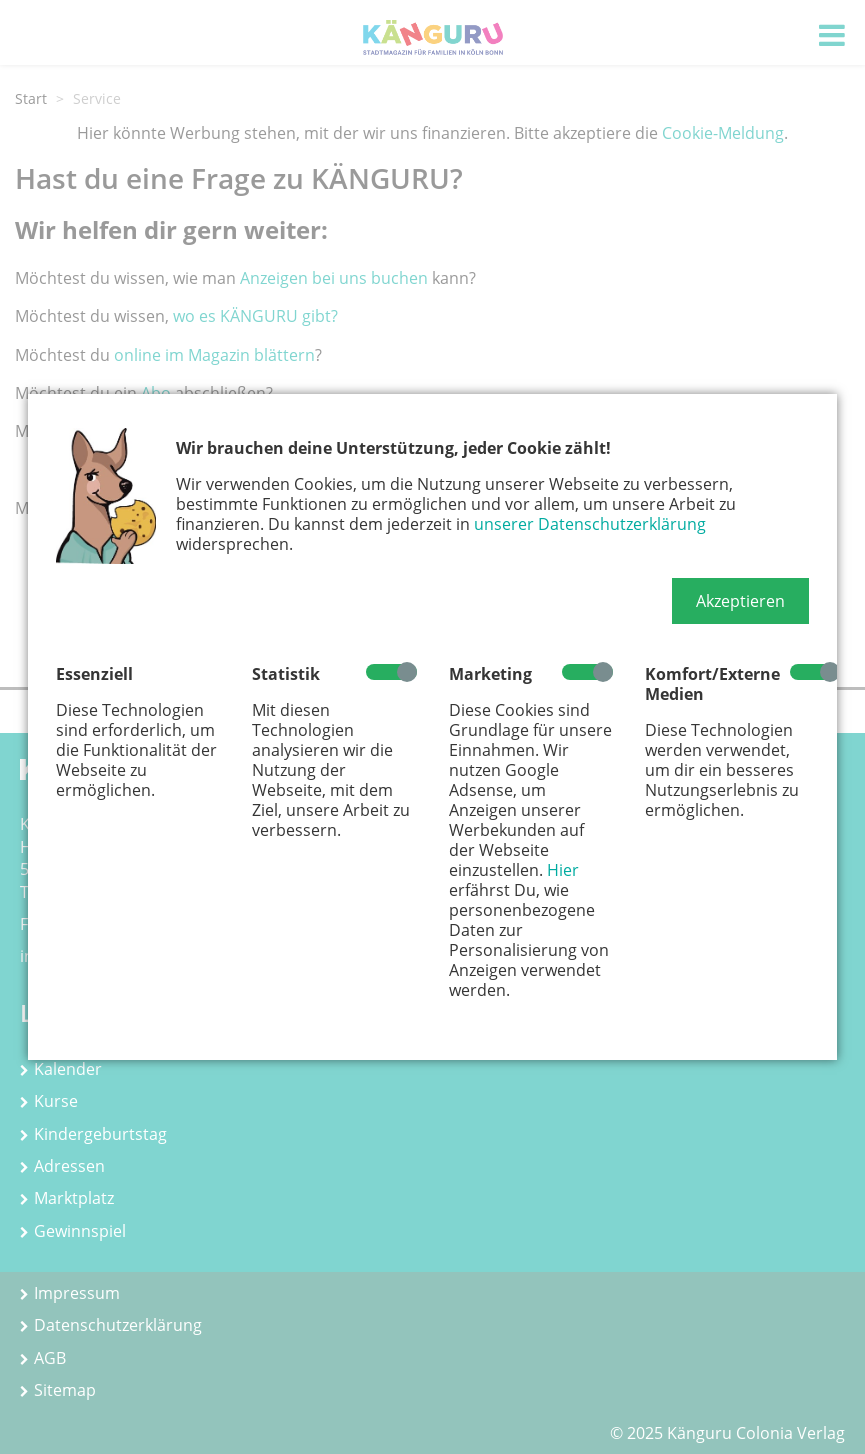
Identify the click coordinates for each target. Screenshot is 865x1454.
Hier (563, 870)
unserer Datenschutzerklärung (590, 524)
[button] (740, 601)
